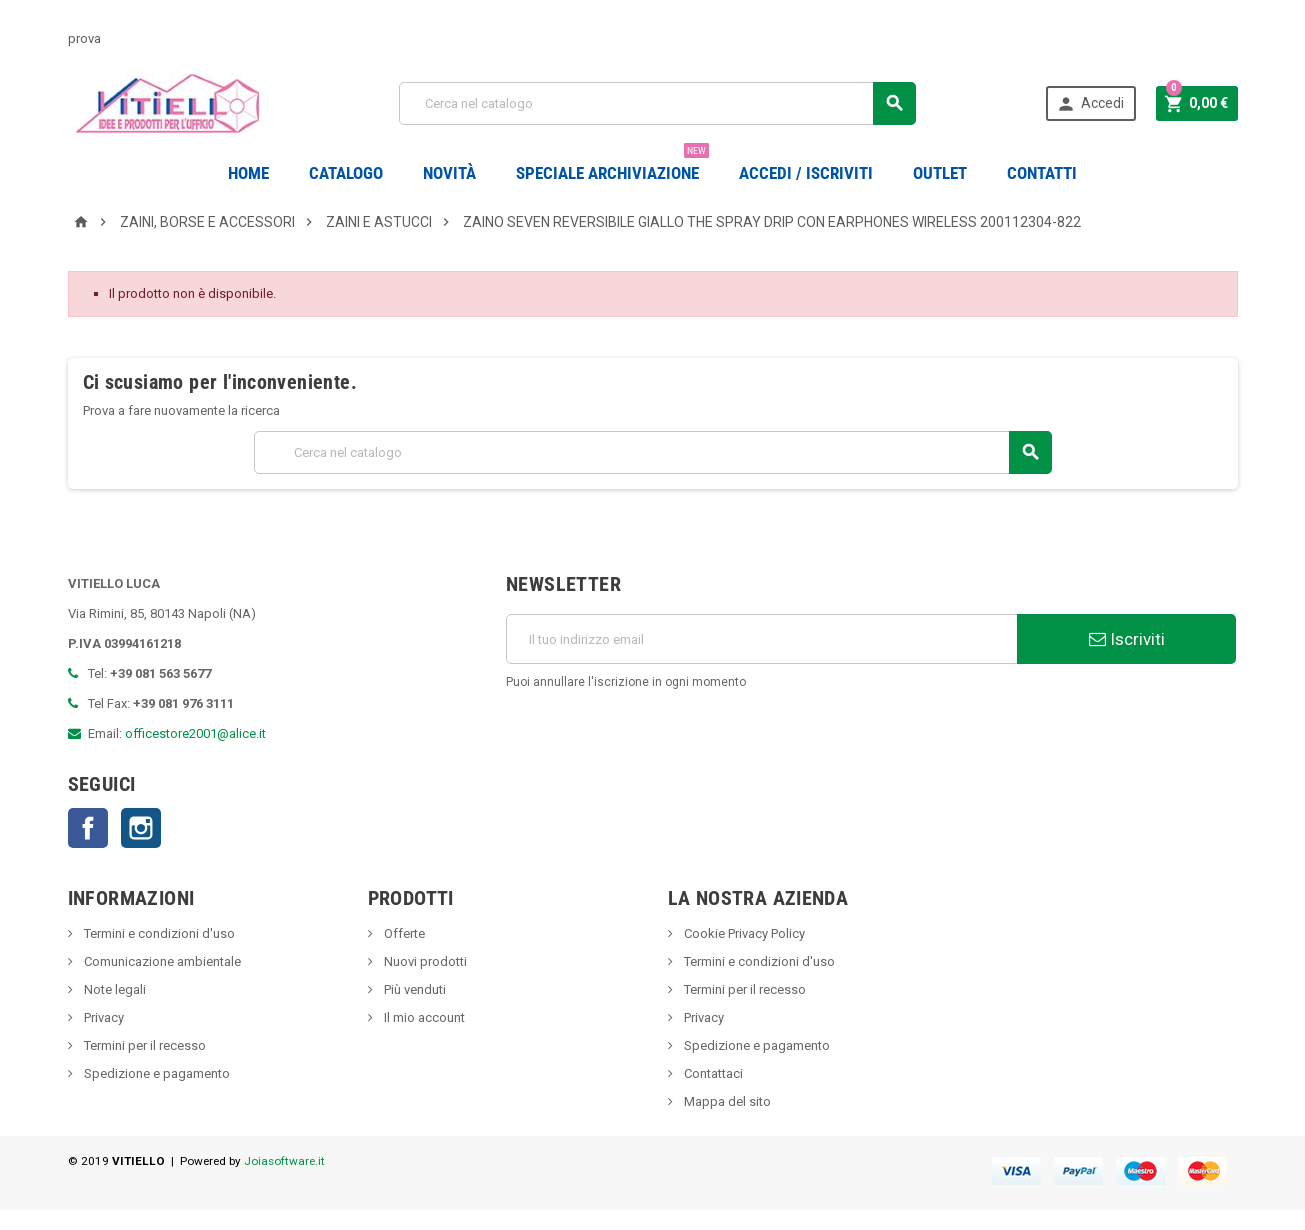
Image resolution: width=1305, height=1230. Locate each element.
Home (248, 173)
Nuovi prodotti (424, 961)
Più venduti (413, 989)
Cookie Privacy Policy (743, 933)
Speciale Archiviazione (612, 165)
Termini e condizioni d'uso (158, 933)
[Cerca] (657, 103)
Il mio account (423, 1017)
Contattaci (712, 1073)
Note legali (113, 989)
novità (449, 173)
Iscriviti (1127, 639)
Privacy (102, 1017)
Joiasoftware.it (284, 1161)
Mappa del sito (726, 1101)
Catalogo (346, 173)
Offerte (403, 933)
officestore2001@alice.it (195, 733)
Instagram (141, 828)
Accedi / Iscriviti (806, 173)
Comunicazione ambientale (161, 961)
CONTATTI (1042, 173)
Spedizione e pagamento (155, 1073)
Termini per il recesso (143, 1045)
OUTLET (940, 173)
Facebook (88, 828)
